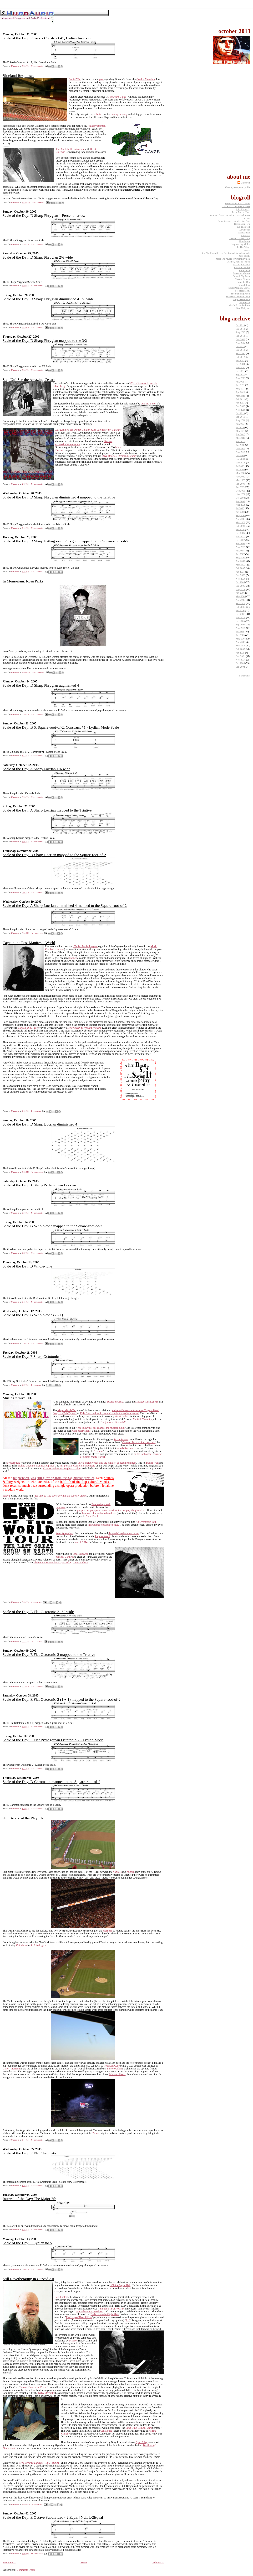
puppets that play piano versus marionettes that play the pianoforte (111, 1510)
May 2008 (241, 515)
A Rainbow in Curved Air (89, 2311)
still (40, 1478)
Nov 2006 (240, 578)
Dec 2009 (240, 448)
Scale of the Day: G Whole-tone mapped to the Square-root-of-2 (52, 1226)
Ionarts (247, 250)
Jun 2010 (240, 427)
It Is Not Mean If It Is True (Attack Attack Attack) (225, 252)
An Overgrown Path (146, 1521)
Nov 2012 (240, 342)
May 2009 (241, 473)
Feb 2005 (240, 649)
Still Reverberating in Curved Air (28, 2279)
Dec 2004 (240, 656)
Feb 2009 (240, 483)
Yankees (117, 1871)
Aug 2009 (240, 462)
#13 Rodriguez (38, 1945)
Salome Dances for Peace (33, 2387)
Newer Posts (9, 2562)
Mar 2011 (240, 395)
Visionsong (244, 302)
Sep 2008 (240, 501)
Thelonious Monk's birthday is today (52, 1562)
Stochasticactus (242, 290)
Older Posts (158, 2562)
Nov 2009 (240, 451)
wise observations (81, 1430)
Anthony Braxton (97, 125)
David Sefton (61, 2297)
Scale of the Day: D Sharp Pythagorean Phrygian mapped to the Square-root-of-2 (65, 541)
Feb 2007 (240, 568)
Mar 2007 (240, 564)
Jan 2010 (240, 445)
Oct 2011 (240, 371)
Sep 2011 (240, 374)
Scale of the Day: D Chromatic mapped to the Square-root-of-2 (51, 1782)
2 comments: (37, 2504)
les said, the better (241, 264)
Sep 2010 (240, 416)
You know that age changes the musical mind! (101, 1427)
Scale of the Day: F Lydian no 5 (27, 2243)
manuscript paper (44, 1465)
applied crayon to (26, 1465)
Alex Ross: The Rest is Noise (236, 206)
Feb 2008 (240, 525)
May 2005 (241, 638)
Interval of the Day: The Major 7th (29, 2199)
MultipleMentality (142, 1419)
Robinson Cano (112, 2065)
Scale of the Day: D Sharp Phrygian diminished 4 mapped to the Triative (59, 497)
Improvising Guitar (241, 244)
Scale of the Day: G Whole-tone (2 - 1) (33, 1315)
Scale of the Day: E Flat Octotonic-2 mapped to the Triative (49, 1654)
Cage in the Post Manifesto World (29, 943)
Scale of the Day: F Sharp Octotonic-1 (32, 1356)
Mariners (108, 1930)
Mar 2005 (240, 645)
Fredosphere (13, 1462)
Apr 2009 (240, 476)
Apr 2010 (240, 434)
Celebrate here (80, 1562)
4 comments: (36, 1602)
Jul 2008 (240, 508)
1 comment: (36, 1111)
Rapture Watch (102, 1536)
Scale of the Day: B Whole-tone (27, 1266)
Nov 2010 (240, 409)
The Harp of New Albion (79, 2317)
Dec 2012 (240, 339)
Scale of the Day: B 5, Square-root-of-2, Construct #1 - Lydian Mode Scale (61, 727)
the (65, 1478)
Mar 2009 (240, 480)
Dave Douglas (109, 456)
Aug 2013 (240, 332)
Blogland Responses (18, 75)
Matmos (73, 2340)
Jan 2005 (240, 652)
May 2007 (241, 557)
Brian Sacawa (121, 1439)
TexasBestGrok (115, 1401)
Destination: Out (242, 223)
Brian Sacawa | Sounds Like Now (234, 221)
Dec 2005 (240, 614)
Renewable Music (241, 273)
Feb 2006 (240, 607)
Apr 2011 (240, 392)
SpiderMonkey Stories (239, 287)
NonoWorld (92, 1516)
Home (84, 2562)
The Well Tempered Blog (238, 296)
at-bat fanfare (122, 1416)
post (101, 79)
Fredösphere (244, 232)
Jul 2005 (240, 631)
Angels (130, 1871)
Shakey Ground (242, 279)
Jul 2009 (240, 466)
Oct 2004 (240, 663)
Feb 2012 (240, 357)
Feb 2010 (240, 441)
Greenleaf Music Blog (239, 238)
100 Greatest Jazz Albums (237, 203)
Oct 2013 (240, 325)
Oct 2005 (240, 621)
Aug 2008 (240, 504)
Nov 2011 (240, 367)
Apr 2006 (240, 599)
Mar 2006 (240, 603)
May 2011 (241, 388)
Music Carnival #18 (18, 1398)
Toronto (98, 1451)
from (59, 1478)
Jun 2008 (240, 511)
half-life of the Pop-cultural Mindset (85, 1481)
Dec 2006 (240, 575)
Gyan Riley (141, 2442)
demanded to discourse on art (123, 1533)
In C (128, 2320)
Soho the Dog (243, 282)
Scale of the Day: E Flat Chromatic (30, 2153)
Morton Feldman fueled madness (99, 1513)
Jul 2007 (240, 550)
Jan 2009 (240, 487)
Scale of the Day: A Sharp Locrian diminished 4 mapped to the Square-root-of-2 (65, 905)
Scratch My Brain (241, 276)
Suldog (6, 1495)
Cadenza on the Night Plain (105, 2314)
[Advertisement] (237, 118)
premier (89, 1478)
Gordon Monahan (146, 79)
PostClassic (244, 270)
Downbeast (244, 229)
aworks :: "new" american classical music (230, 215)
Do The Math (243, 226)
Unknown (245, 182)
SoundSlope (244, 284)
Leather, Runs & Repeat (238, 261)
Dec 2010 (240, 406)
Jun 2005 (240, 635)
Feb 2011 (240, 399)
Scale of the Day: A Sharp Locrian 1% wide (36, 769)
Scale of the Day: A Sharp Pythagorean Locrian (39, 1185)
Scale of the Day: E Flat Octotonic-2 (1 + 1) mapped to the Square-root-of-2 (62, 1699)
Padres (96, 2133)
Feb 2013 (240, 335)
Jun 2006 (240, 592)
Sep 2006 (240, 585)
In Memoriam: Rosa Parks (23, 581)
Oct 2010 (240, 413)
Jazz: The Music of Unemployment (233, 258)
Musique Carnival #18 (146, 1401)
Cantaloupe (106, 2430)
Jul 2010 (240, 423)
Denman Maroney (127, 456)
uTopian (98, 114)
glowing (49, 1478)
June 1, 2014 (80, 1542)
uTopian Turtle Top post (85, 946)
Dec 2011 (240, 364)
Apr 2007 (240, 561)
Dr (69, 1478)
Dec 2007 (240, 533)
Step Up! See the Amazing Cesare (29, 379)
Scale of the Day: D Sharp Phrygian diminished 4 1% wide (48, 299)
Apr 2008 (240, 519)
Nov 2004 (240, 659)
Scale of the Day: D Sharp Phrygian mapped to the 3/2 (45, 340)
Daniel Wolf (75, 79)
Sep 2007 (240, 543)
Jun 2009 (240, 469)
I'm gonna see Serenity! (113, 1422)
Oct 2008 (240, 497)
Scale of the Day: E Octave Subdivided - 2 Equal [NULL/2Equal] (53, 2517)
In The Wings (243, 247)
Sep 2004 (240, 666)
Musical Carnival (65, 1556)
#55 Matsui (22, 1945)
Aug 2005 (240, 628)
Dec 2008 (240, 490)
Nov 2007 (240, 536)
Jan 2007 (240, 571)
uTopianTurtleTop (66, 1410)
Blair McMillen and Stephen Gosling (62, 1468)
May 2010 (241, 430)
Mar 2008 (240, 522)
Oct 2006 (240, 582)
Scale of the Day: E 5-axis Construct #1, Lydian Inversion (47, 38)
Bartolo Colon (114, 2068)
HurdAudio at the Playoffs (23, 1818)
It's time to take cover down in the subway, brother (61, 1495)
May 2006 (241, 596)
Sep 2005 (240, 624)
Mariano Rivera (117, 2074)
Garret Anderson (11, 2068)
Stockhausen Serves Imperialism (84, 1027)
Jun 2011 (240, 385)
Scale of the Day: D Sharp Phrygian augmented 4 (41, 685)
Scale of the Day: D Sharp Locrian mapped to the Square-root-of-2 (54, 855)
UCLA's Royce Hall (120, 2285)
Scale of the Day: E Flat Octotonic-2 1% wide (38, 1612)
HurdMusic (244, 241)
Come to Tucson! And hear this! (139, 1442)
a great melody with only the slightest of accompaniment (106, 1462)
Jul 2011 (240, 381)
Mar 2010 (240, 437)
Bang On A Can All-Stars (139, 2427)
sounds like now (125, 1448)
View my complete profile (237, 187)
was (33, 1478)
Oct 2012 (240, 346)
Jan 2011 (240, 402)
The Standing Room (240, 293)
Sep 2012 (240, 349)
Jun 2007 (240, 554)
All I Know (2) (243, 209)
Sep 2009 (240, 459)
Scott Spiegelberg (65, 1533)
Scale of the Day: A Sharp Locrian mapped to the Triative (47, 810)
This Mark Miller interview (70, 149)
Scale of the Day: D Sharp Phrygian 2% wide (38, 257)
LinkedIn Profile (242, 267)
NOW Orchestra (46, 2393)
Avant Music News (241, 212)
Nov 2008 (240, 494)
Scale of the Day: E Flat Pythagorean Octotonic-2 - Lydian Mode (53, 1740)
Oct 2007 (240, 540)
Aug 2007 (240, 547)
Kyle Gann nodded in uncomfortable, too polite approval (109, 1413)
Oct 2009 (240, 455)
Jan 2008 (240, 529)
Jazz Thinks (244, 255)
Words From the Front (239, 305)
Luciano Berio (148, 403)
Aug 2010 (240, 420)
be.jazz (246, 218)
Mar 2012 (240, 353)
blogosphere (21, 1478)
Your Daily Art (243, 308)
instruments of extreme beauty (103, 1524)
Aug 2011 (240, 378)
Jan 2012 (240, 360)
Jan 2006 (240, 610)
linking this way (119, 114)
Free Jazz (245, 235)
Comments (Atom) (26, 2569)
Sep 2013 (240, 328)
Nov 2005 (240, 617)
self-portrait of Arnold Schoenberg (77, 1465)
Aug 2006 (240, 589)
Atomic (78, 1478)
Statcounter (244, 675)
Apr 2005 (240, 642)
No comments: (37, 66)
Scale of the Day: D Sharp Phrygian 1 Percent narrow (44, 215)
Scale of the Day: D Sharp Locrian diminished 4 (40, 1124)
